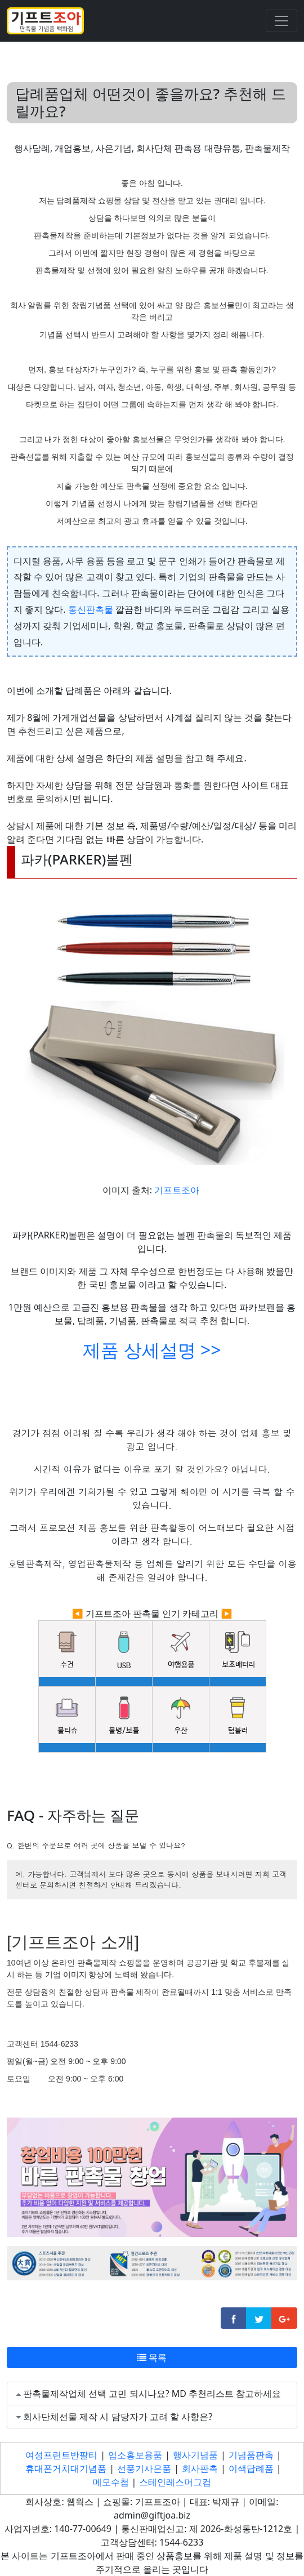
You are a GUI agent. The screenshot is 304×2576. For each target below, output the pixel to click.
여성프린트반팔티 (61, 2455)
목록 (152, 2357)
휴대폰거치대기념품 (65, 2468)
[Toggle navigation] (281, 21)
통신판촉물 (90, 609)
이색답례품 (251, 2468)
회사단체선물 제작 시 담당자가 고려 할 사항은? (117, 2416)
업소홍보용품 (135, 2455)
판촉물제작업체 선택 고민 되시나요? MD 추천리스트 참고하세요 (152, 2393)
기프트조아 (176, 1190)
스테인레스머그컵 (175, 2482)
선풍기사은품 (144, 2468)
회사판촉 (200, 2468)
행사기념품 (195, 2455)
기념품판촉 (251, 2455)
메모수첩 (111, 2482)
